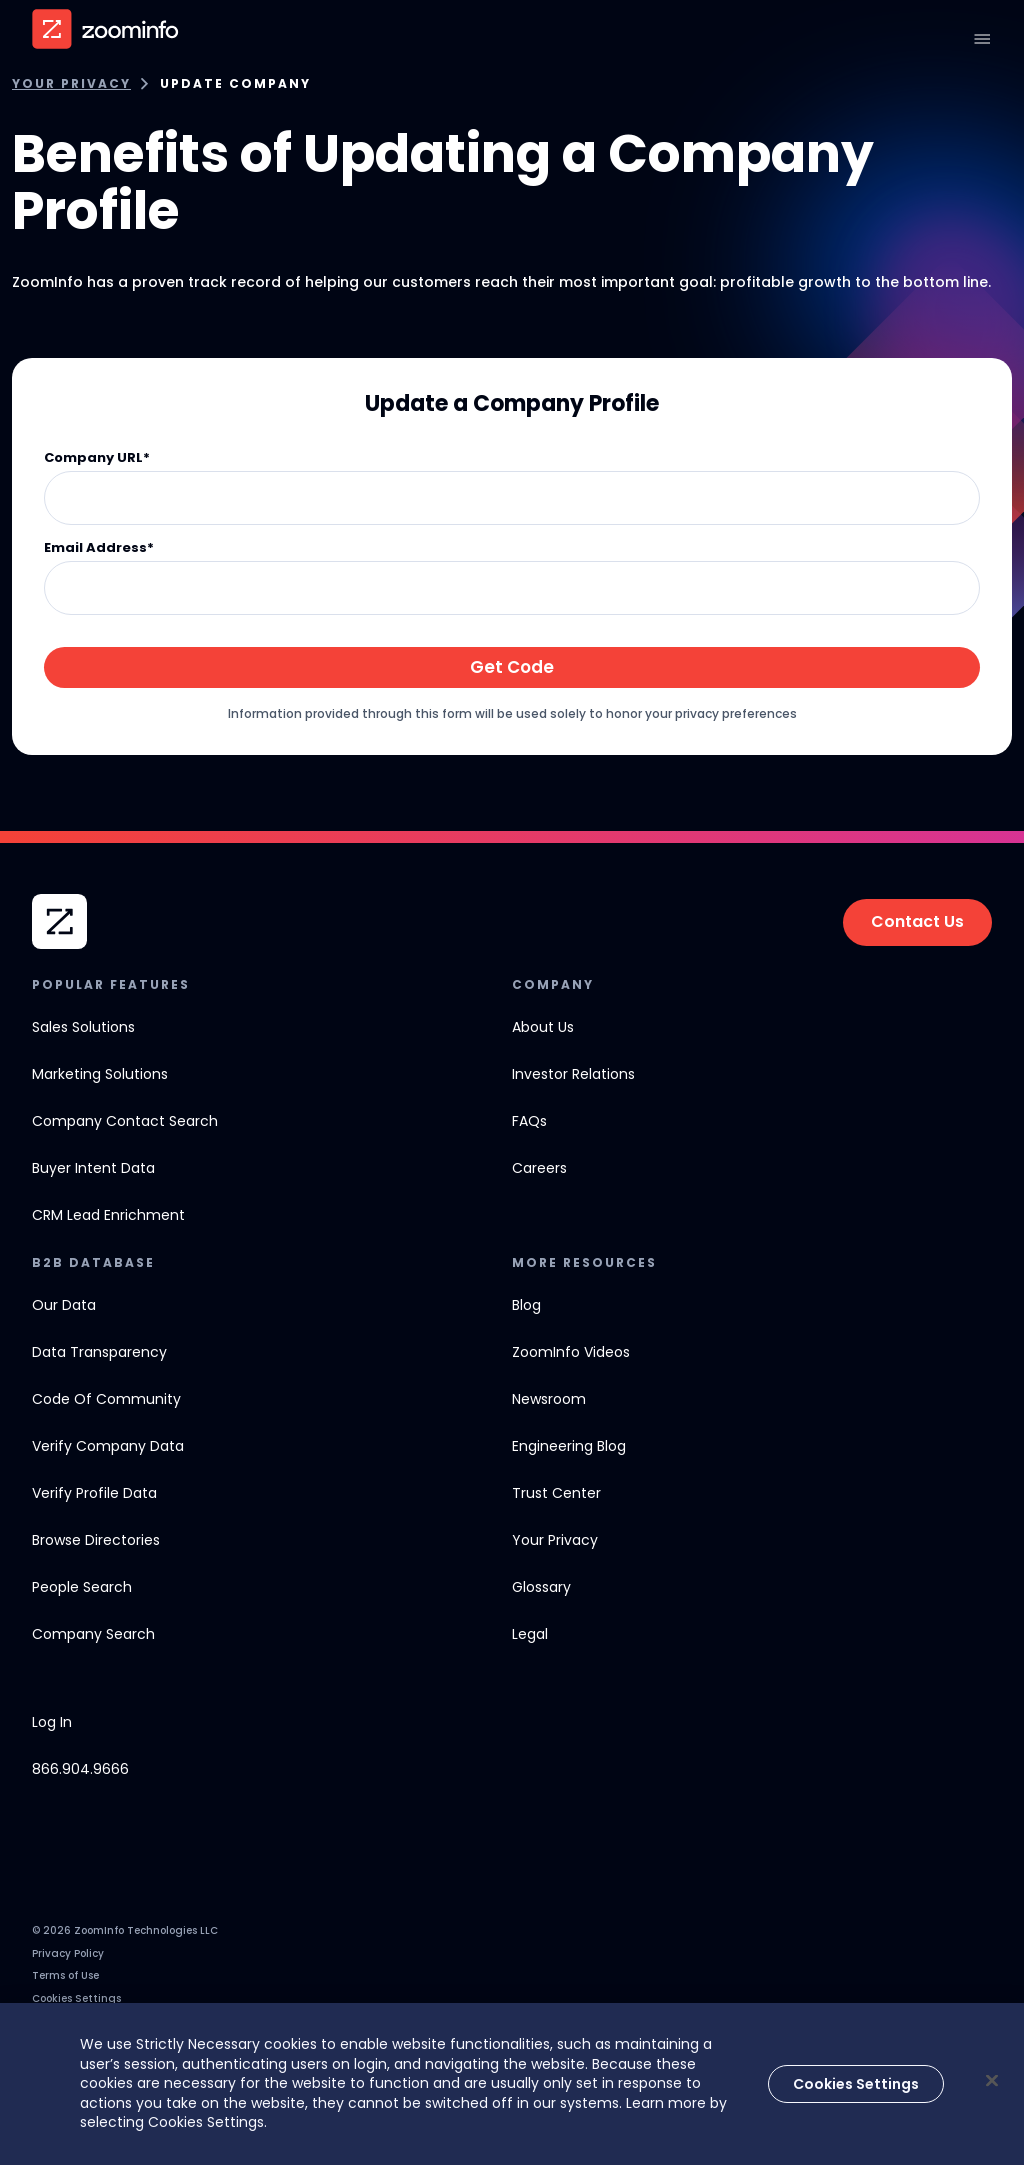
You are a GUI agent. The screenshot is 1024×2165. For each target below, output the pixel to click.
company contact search (125, 1121)
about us (543, 1027)
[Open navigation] (982, 39)
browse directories (96, 1540)
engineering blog (569, 1446)
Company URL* (97, 458)
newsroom (549, 1399)
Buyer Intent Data (93, 1168)
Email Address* (99, 548)
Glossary (541, 1587)
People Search (82, 1587)
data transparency (99, 1352)
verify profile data (94, 1493)
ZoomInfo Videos (571, 1352)
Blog (526, 1305)
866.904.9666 (80, 1769)
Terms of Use (65, 1975)
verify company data (108, 1446)
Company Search (93, 1634)
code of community (106, 1399)
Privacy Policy (68, 1953)
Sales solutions (83, 1027)
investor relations (573, 1074)
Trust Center (556, 1493)
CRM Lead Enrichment (108, 1215)
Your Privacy (71, 84)
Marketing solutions (100, 1074)
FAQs (529, 1121)
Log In (52, 1722)
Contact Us (917, 921)
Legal (530, 1634)
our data (64, 1305)
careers (539, 1168)
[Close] (992, 2081)
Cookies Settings (76, 1998)
